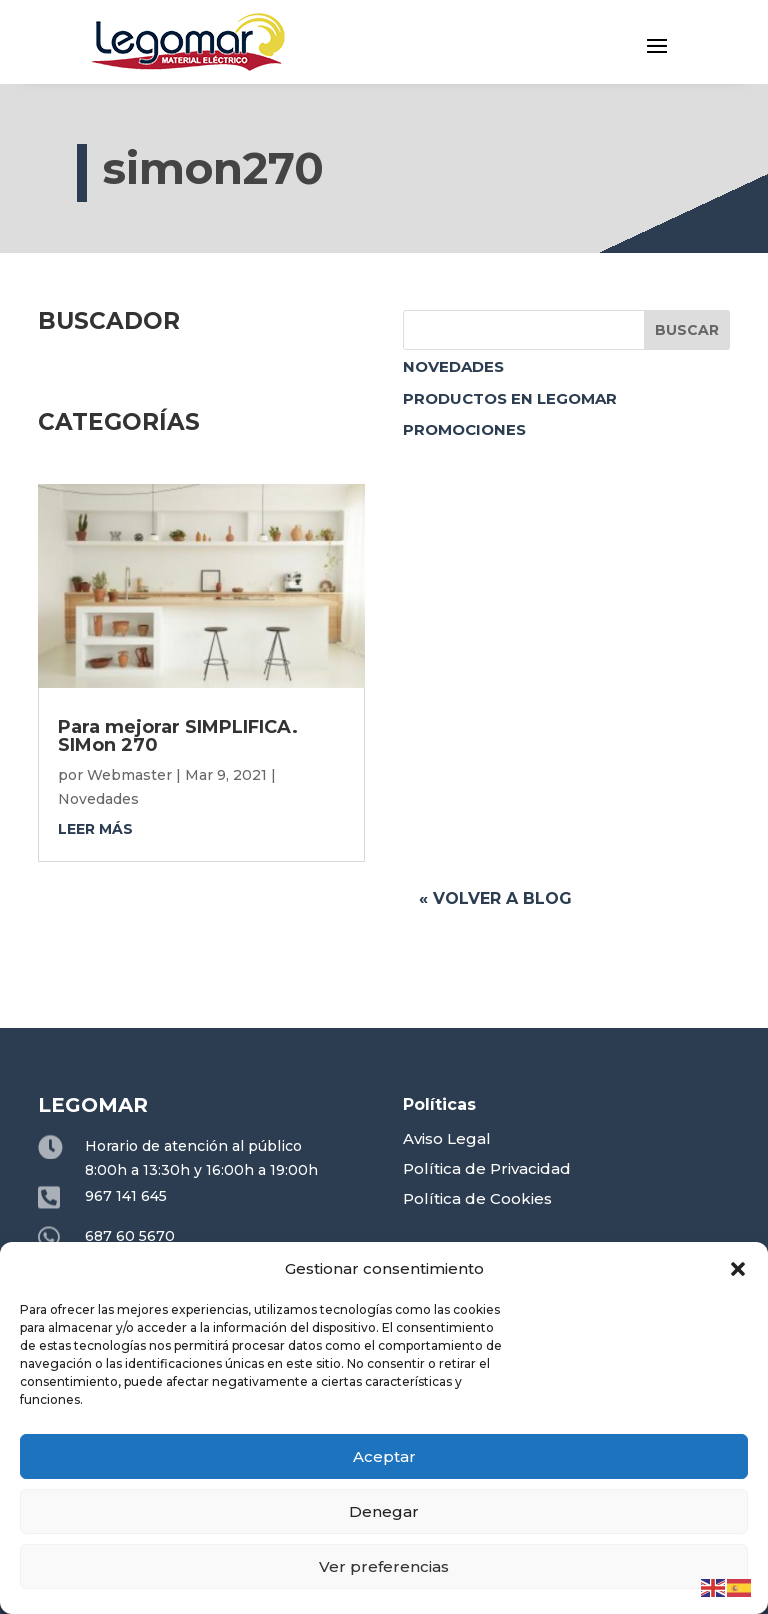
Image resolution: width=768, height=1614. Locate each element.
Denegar (384, 1511)
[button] (738, 1269)
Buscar (687, 330)
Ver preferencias (384, 1566)
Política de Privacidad (487, 1168)
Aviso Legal (447, 1138)
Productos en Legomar (510, 398)
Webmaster (129, 775)
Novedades (453, 366)
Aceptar (384, 1456)
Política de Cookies (477, 1198)
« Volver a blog (495, 898)
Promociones (464, 429)
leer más (95, 829)
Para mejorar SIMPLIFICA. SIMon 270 (178, 736)
